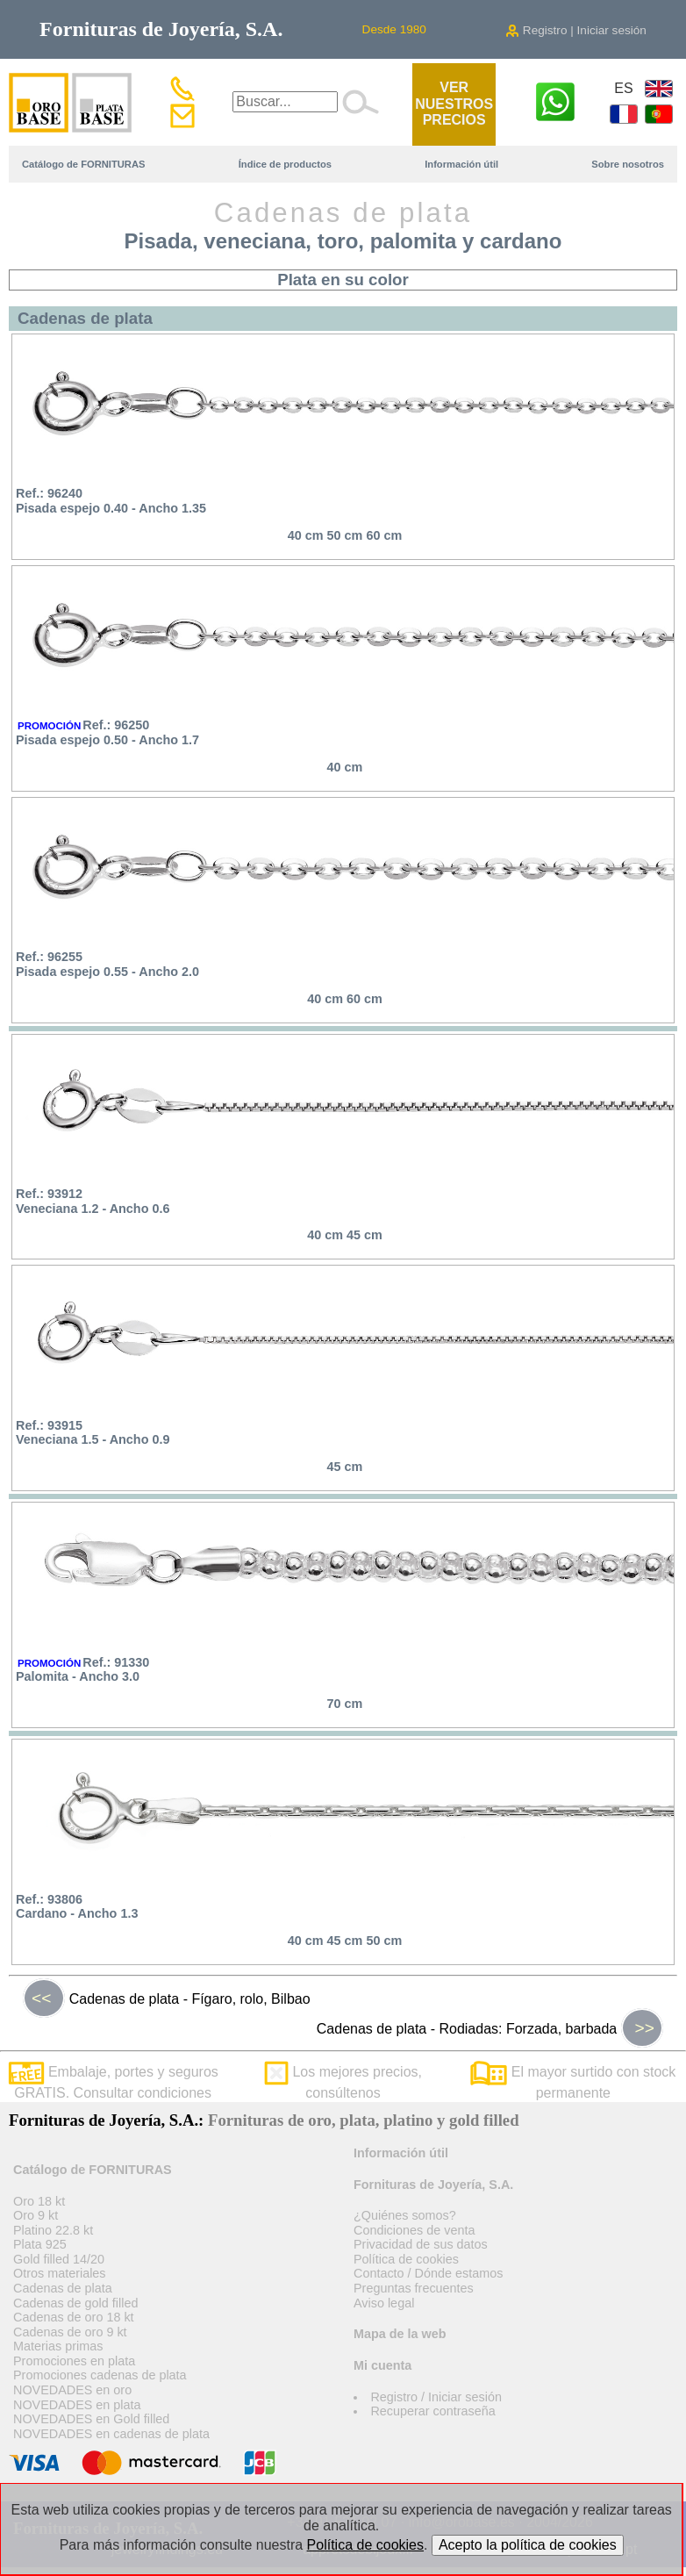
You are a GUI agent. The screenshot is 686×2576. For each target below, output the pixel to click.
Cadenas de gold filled (75, 2303)
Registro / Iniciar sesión (436, 2397)
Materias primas (58, 2346)
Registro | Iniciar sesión (576, 30)
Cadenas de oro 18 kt (73, 2317)
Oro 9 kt (35, 2215)
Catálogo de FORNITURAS (83, 164)
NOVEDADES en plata (77, 2405)
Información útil (461, 164)
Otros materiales (59, 2273)
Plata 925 (40, 2244)
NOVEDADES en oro (72, 2390)
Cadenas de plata (62, 2288)
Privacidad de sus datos (421, 2244)
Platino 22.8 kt (53, 2230)
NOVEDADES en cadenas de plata (111, 2434)
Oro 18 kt (39, 2201)
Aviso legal (384, 2303)
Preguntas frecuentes (414, 2288)
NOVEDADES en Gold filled (91, 2419)
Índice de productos (285, 164)
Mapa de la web (400, 2334)
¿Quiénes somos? (405, 2215)
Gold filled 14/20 (58, 2259)
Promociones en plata (74, 2361)
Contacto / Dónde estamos (428, 2273)
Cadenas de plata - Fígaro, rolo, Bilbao (167, 1998)
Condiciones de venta (414, 2230)
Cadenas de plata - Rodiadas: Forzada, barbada (490, 2028)
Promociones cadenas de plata (100, 2375)
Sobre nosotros (627, 164)
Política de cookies (406, 2259)
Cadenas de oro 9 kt (70, 2332)
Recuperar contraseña (432, 2411)
